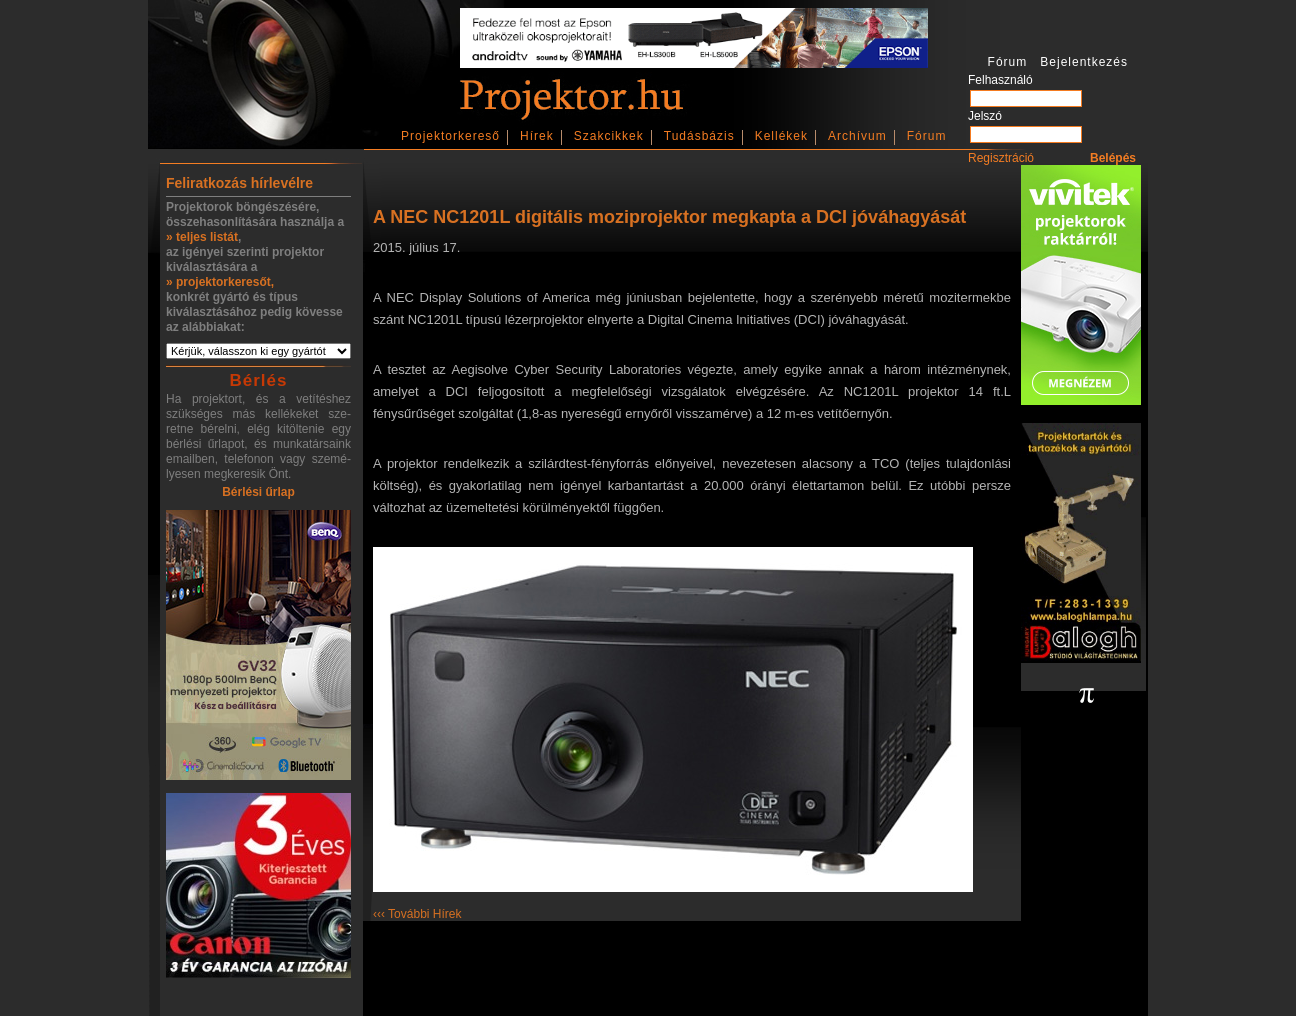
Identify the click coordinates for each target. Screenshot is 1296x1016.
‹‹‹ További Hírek (417, 914)
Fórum (927, 136)
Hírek (537, 136)
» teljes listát (202, 237)
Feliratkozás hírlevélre (239, 183)
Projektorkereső (450, 136)
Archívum (857, 136)
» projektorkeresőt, (220, 282)
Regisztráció (1001, 158)
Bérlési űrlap (258, 492)
